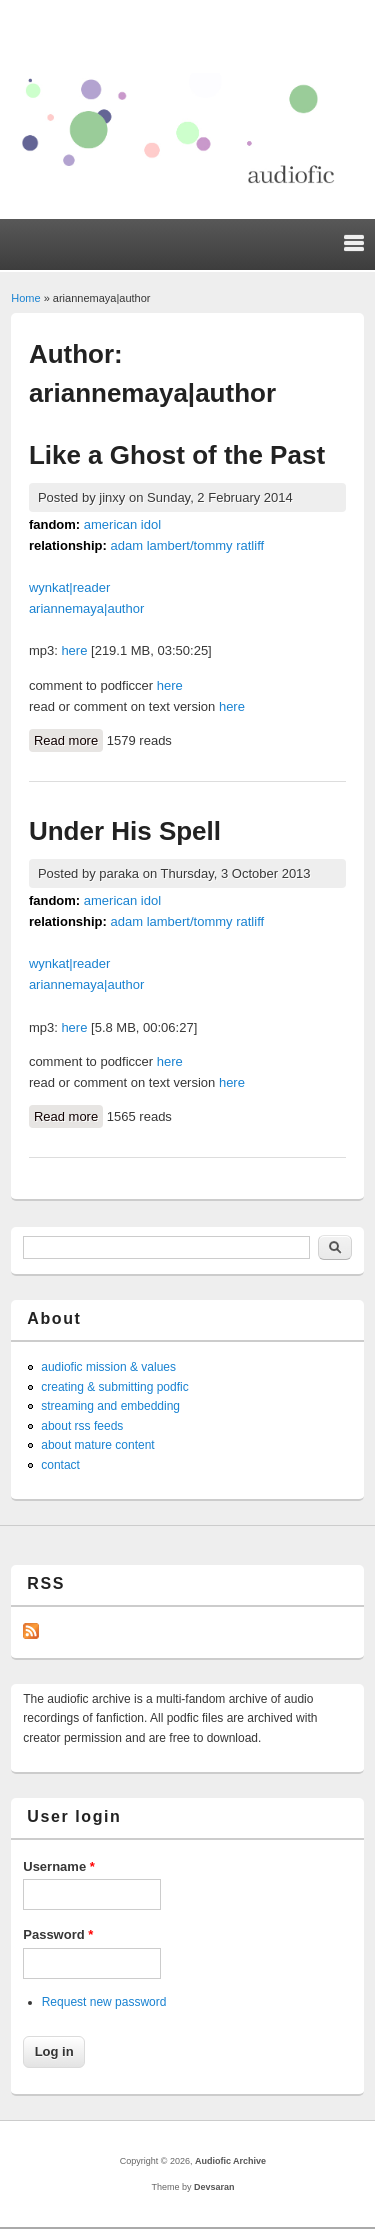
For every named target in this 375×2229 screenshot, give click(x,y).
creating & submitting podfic (114, 1387)
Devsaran (214, 2187)
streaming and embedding (110, 1406)
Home (25, 298)
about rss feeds (82, 1426)
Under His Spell (125, 831)
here (74, 650)
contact (60, 1465)
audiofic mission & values (108, 1367)
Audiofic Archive (230, 2161)
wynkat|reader (69, 587)
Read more (68, 739)
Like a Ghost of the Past (177, 455)
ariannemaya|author (86, 608)
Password (58, 1934)
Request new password (104, 2002)
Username (59, 1866)
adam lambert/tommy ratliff (188, 545)
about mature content (97, 1445)
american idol (122, 524)
